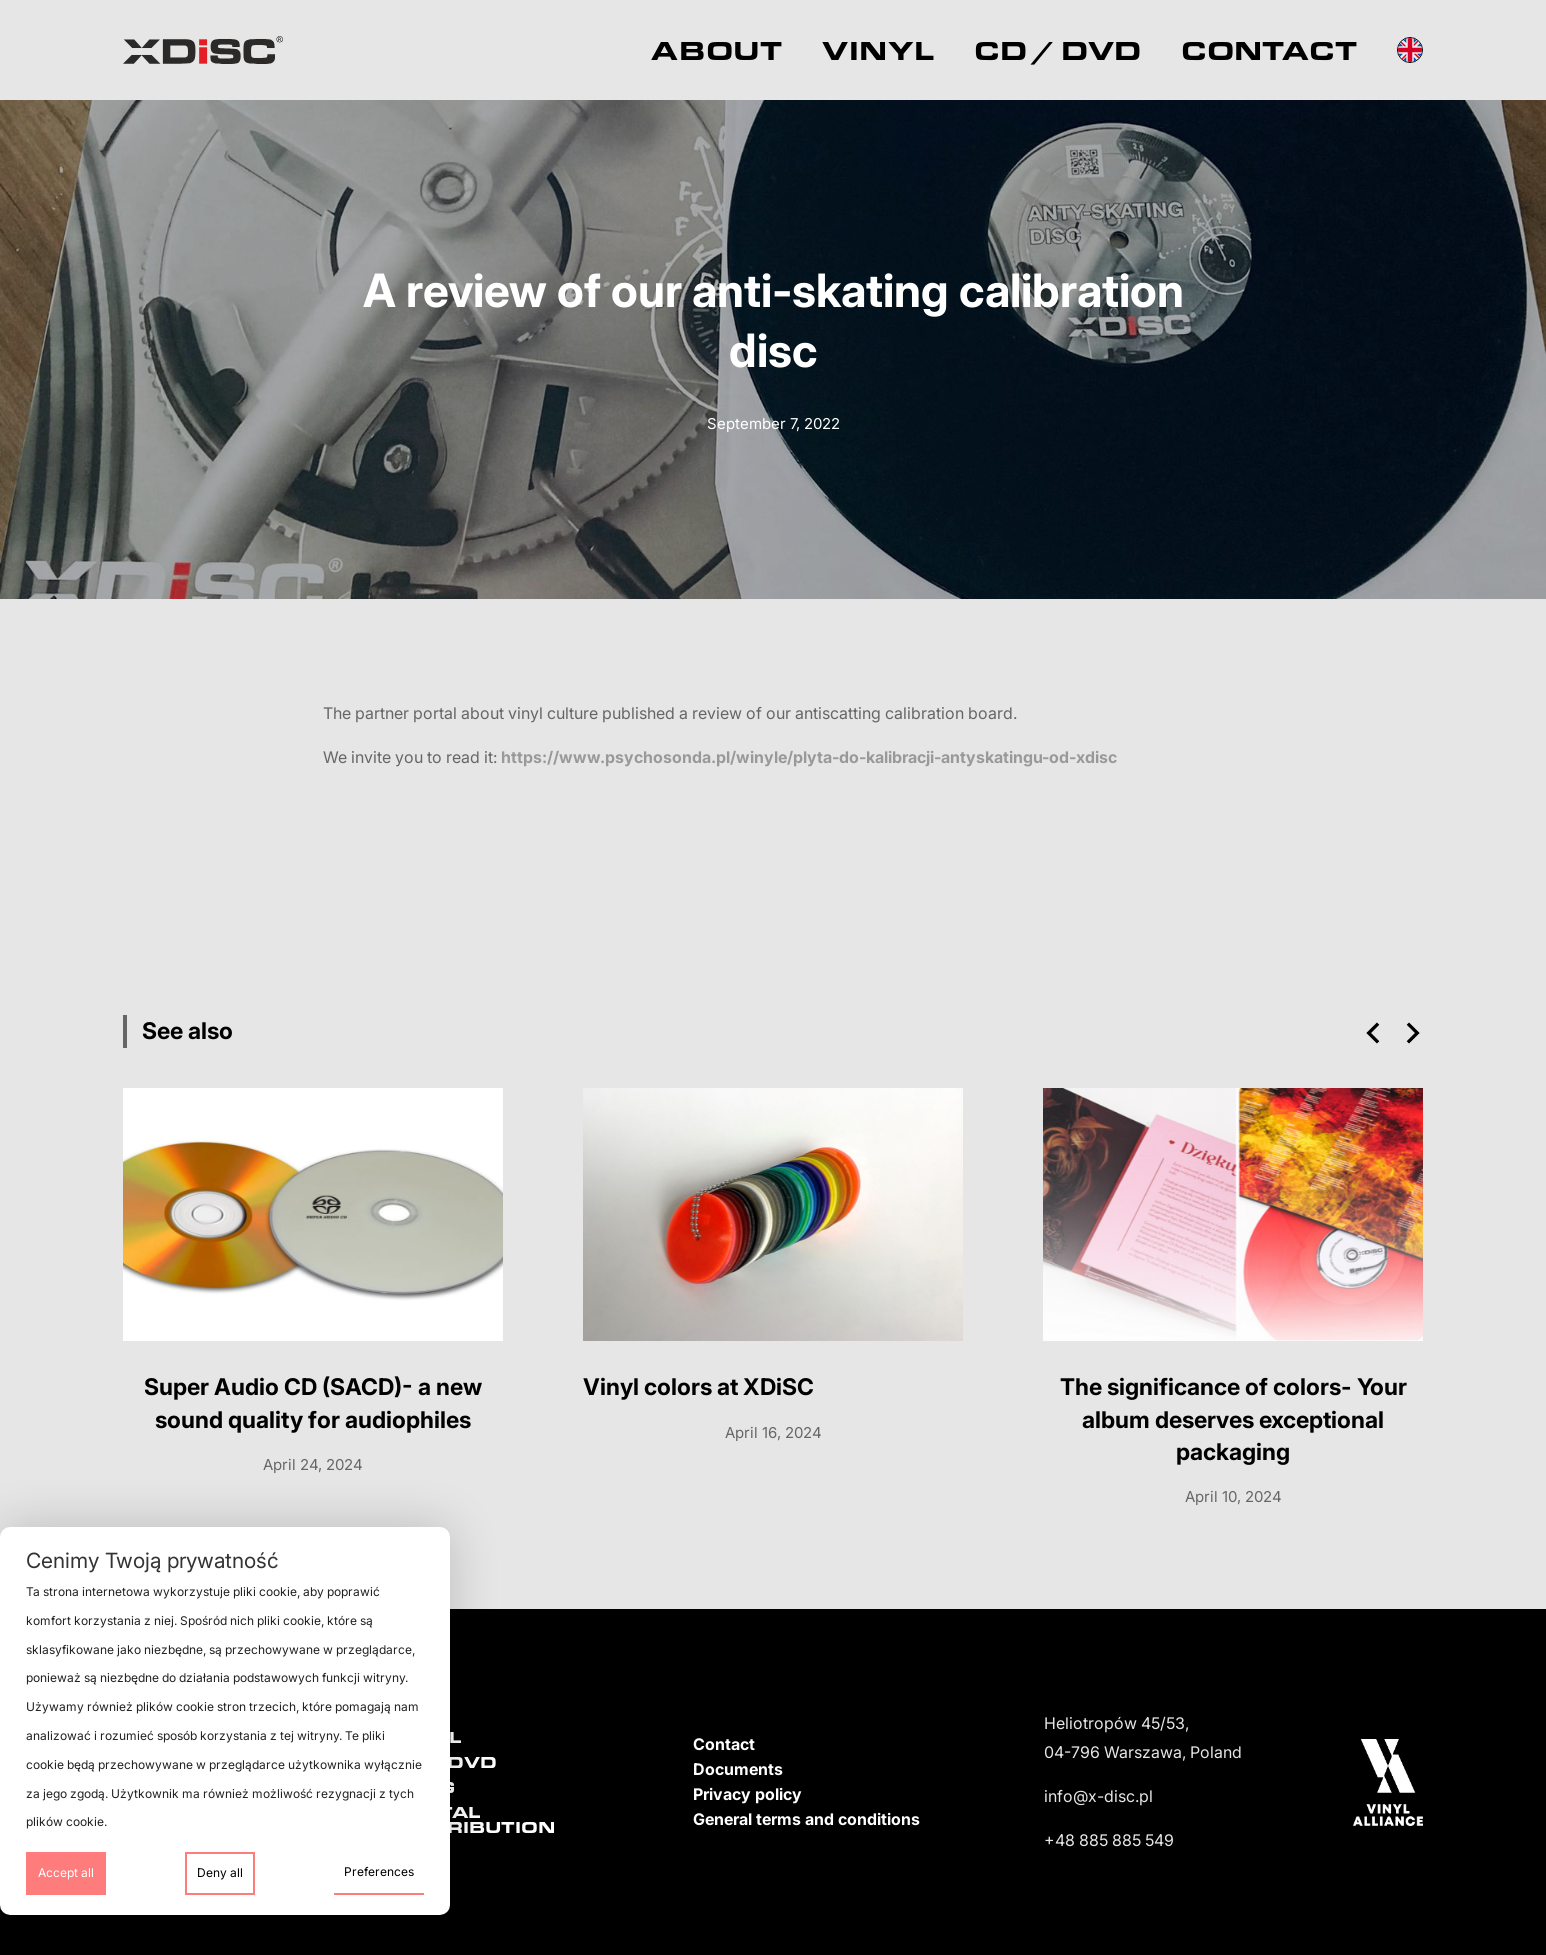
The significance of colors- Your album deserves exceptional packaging (1233, 1419)
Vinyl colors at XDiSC (698, 1387)
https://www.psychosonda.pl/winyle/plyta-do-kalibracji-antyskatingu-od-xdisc (809, 757)
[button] (1373, 1033)
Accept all (66, 1872)
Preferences (379, 1871)
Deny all (220, 1872)
